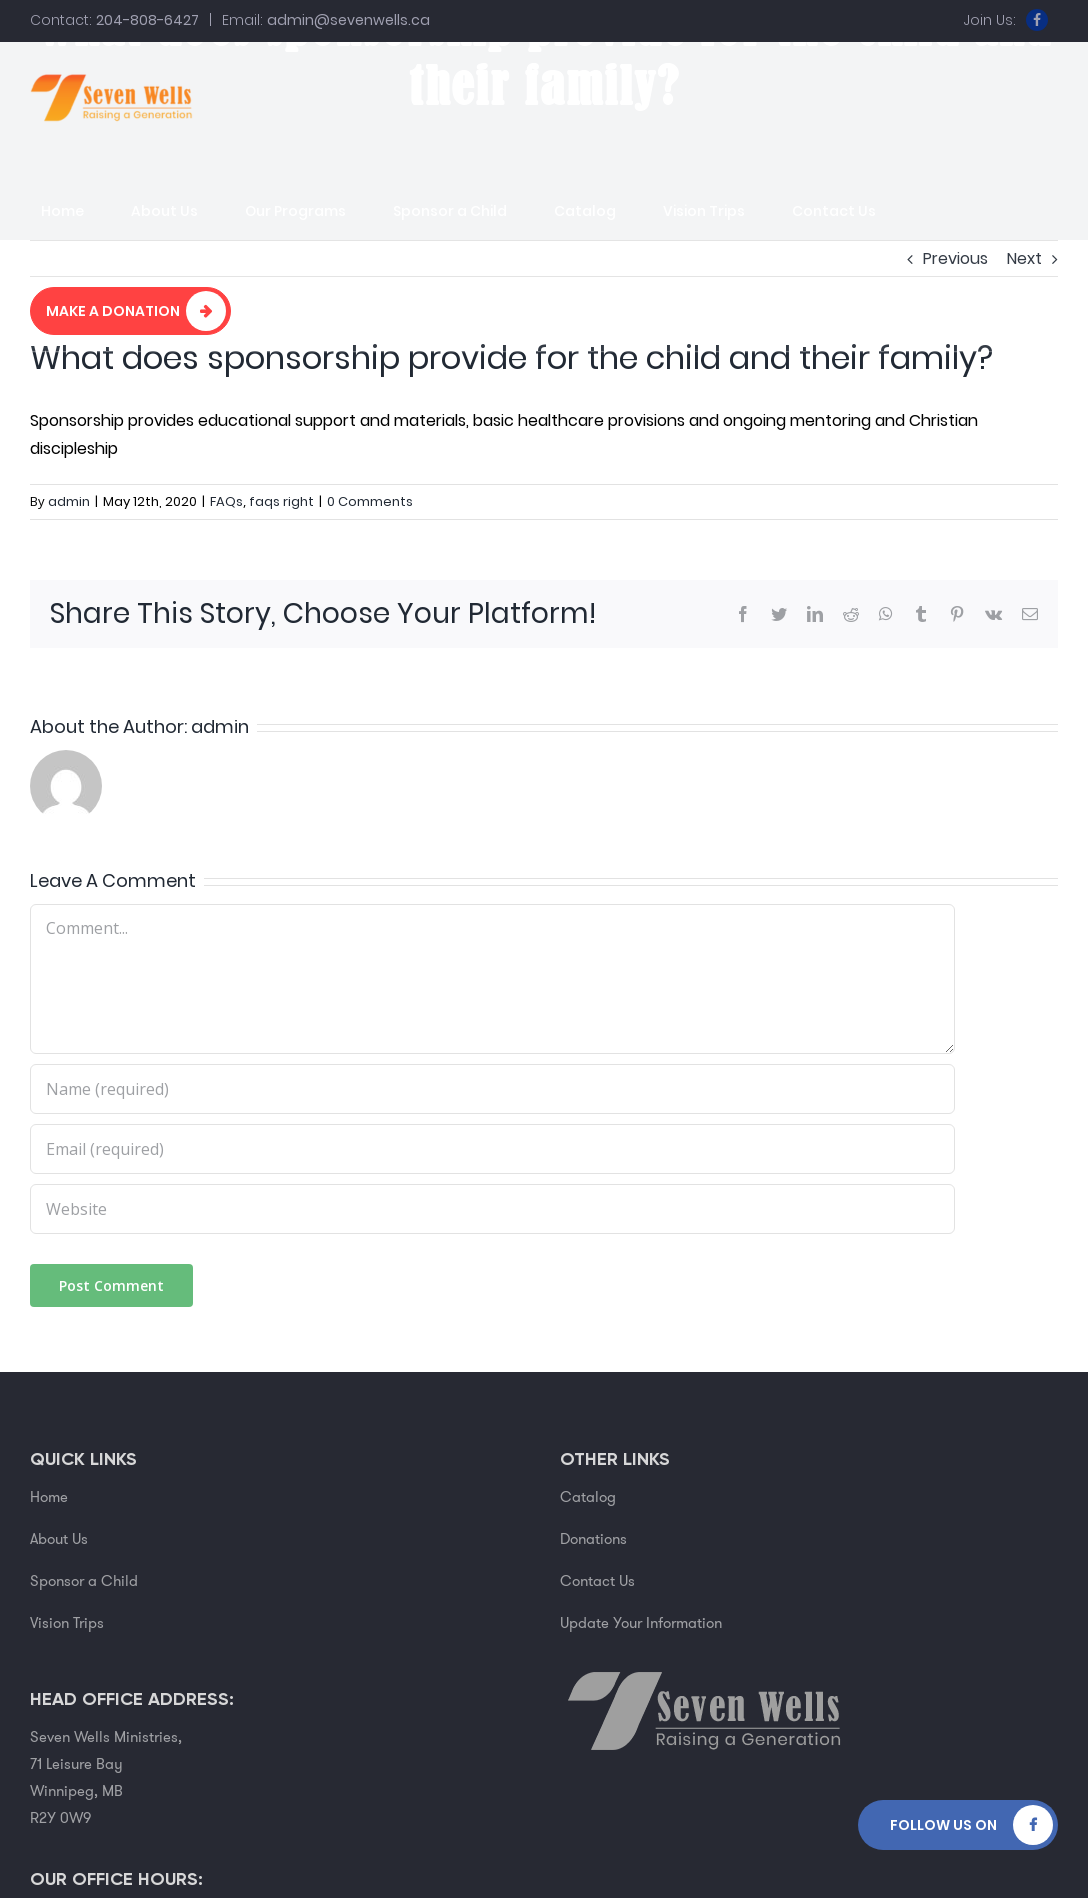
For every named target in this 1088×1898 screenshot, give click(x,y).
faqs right (281, 501)
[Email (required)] (492, 1149)
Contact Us (597, 1581)
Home (49, 1497)
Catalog (588, 1497)
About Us (59, 1539)
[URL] (492, 1209)
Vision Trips (67, 1623)
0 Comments (370, 501)
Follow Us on (943, 1825)
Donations (593, 1539)
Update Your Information (641, 1623)
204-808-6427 (147, 20)
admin (69, 501)
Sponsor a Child (84, 1581)
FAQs (226, 501)
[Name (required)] (492, 1089)
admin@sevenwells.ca (348, 20)
